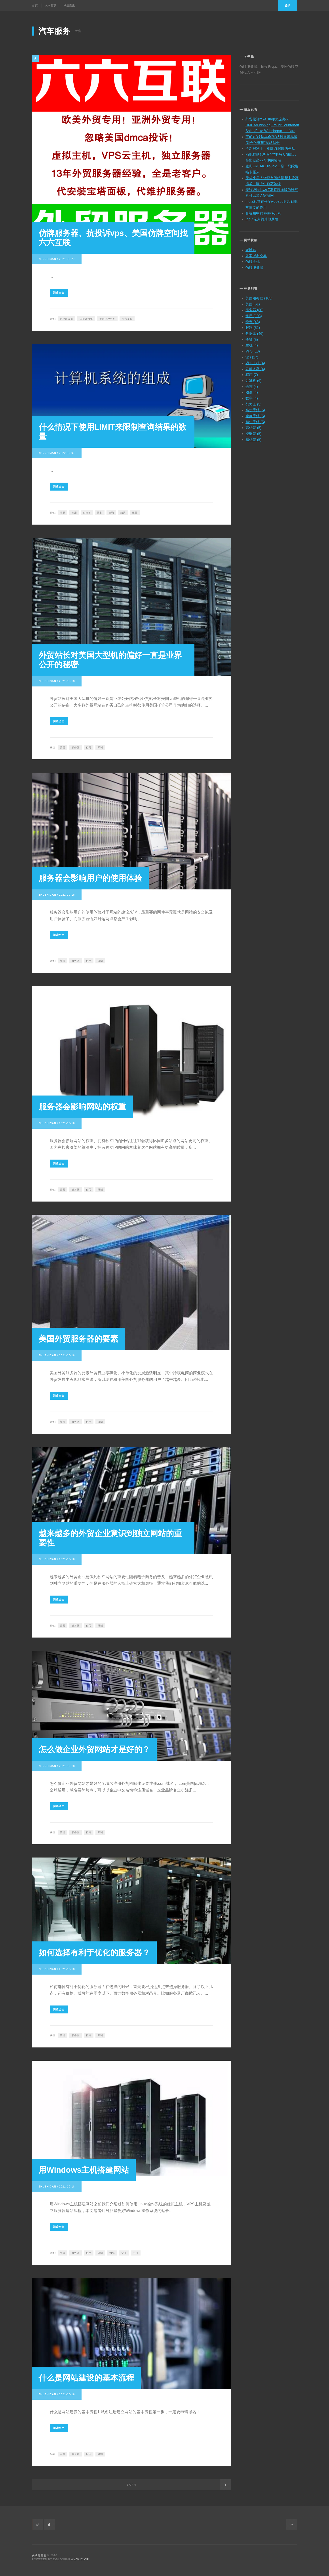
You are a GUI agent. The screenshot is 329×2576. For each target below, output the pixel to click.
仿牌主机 (252, 260)
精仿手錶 (255, 420)
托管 (251, 338)
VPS (252, 350)
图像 (251, 391)
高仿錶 (253, 426)
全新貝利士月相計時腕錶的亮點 (270, 147)
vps (112, 2252)
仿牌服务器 (66, 318)
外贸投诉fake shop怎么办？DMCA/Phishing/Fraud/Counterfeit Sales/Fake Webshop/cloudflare (272, 123)
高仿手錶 (255, 409)
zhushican (47, 258)
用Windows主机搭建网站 (84, 2169)
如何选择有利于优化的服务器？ (94, 1952)
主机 (135, 2252)
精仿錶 (253, 438)
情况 (62, 512)
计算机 (253, 379)
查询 (111, 512)
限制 (99, 512)
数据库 (254, 332)
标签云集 (69, 5)
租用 (88, 747)
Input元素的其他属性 (261, 218)
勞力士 (253, 403)
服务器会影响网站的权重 (82, 1106)
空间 (124, 2252)
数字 (251, 397)
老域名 (250, 248)
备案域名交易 (256, 254)
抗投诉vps (86, 318)
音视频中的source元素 (263, 212)
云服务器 (255, 367)
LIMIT (87, 512)
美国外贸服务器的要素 (78, 1338)
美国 (62, 747)
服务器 (76, 747)
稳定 (252, 320)
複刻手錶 (255, 414)
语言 (251, 385)
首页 (35, 5)
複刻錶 (253, 432)
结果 (123, 512)
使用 (74, 512)
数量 (134, 512)
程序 (251, 373)
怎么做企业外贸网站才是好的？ (94, 1749)
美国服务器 (258, 297)
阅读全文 (59, 292)
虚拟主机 (255, 361)
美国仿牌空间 (107, 318)
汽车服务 (54, 31)
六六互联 (50, 5)
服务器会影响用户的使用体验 (90, 877)
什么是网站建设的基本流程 (86, 2377)
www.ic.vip (80, 2559)
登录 (288, 5)
